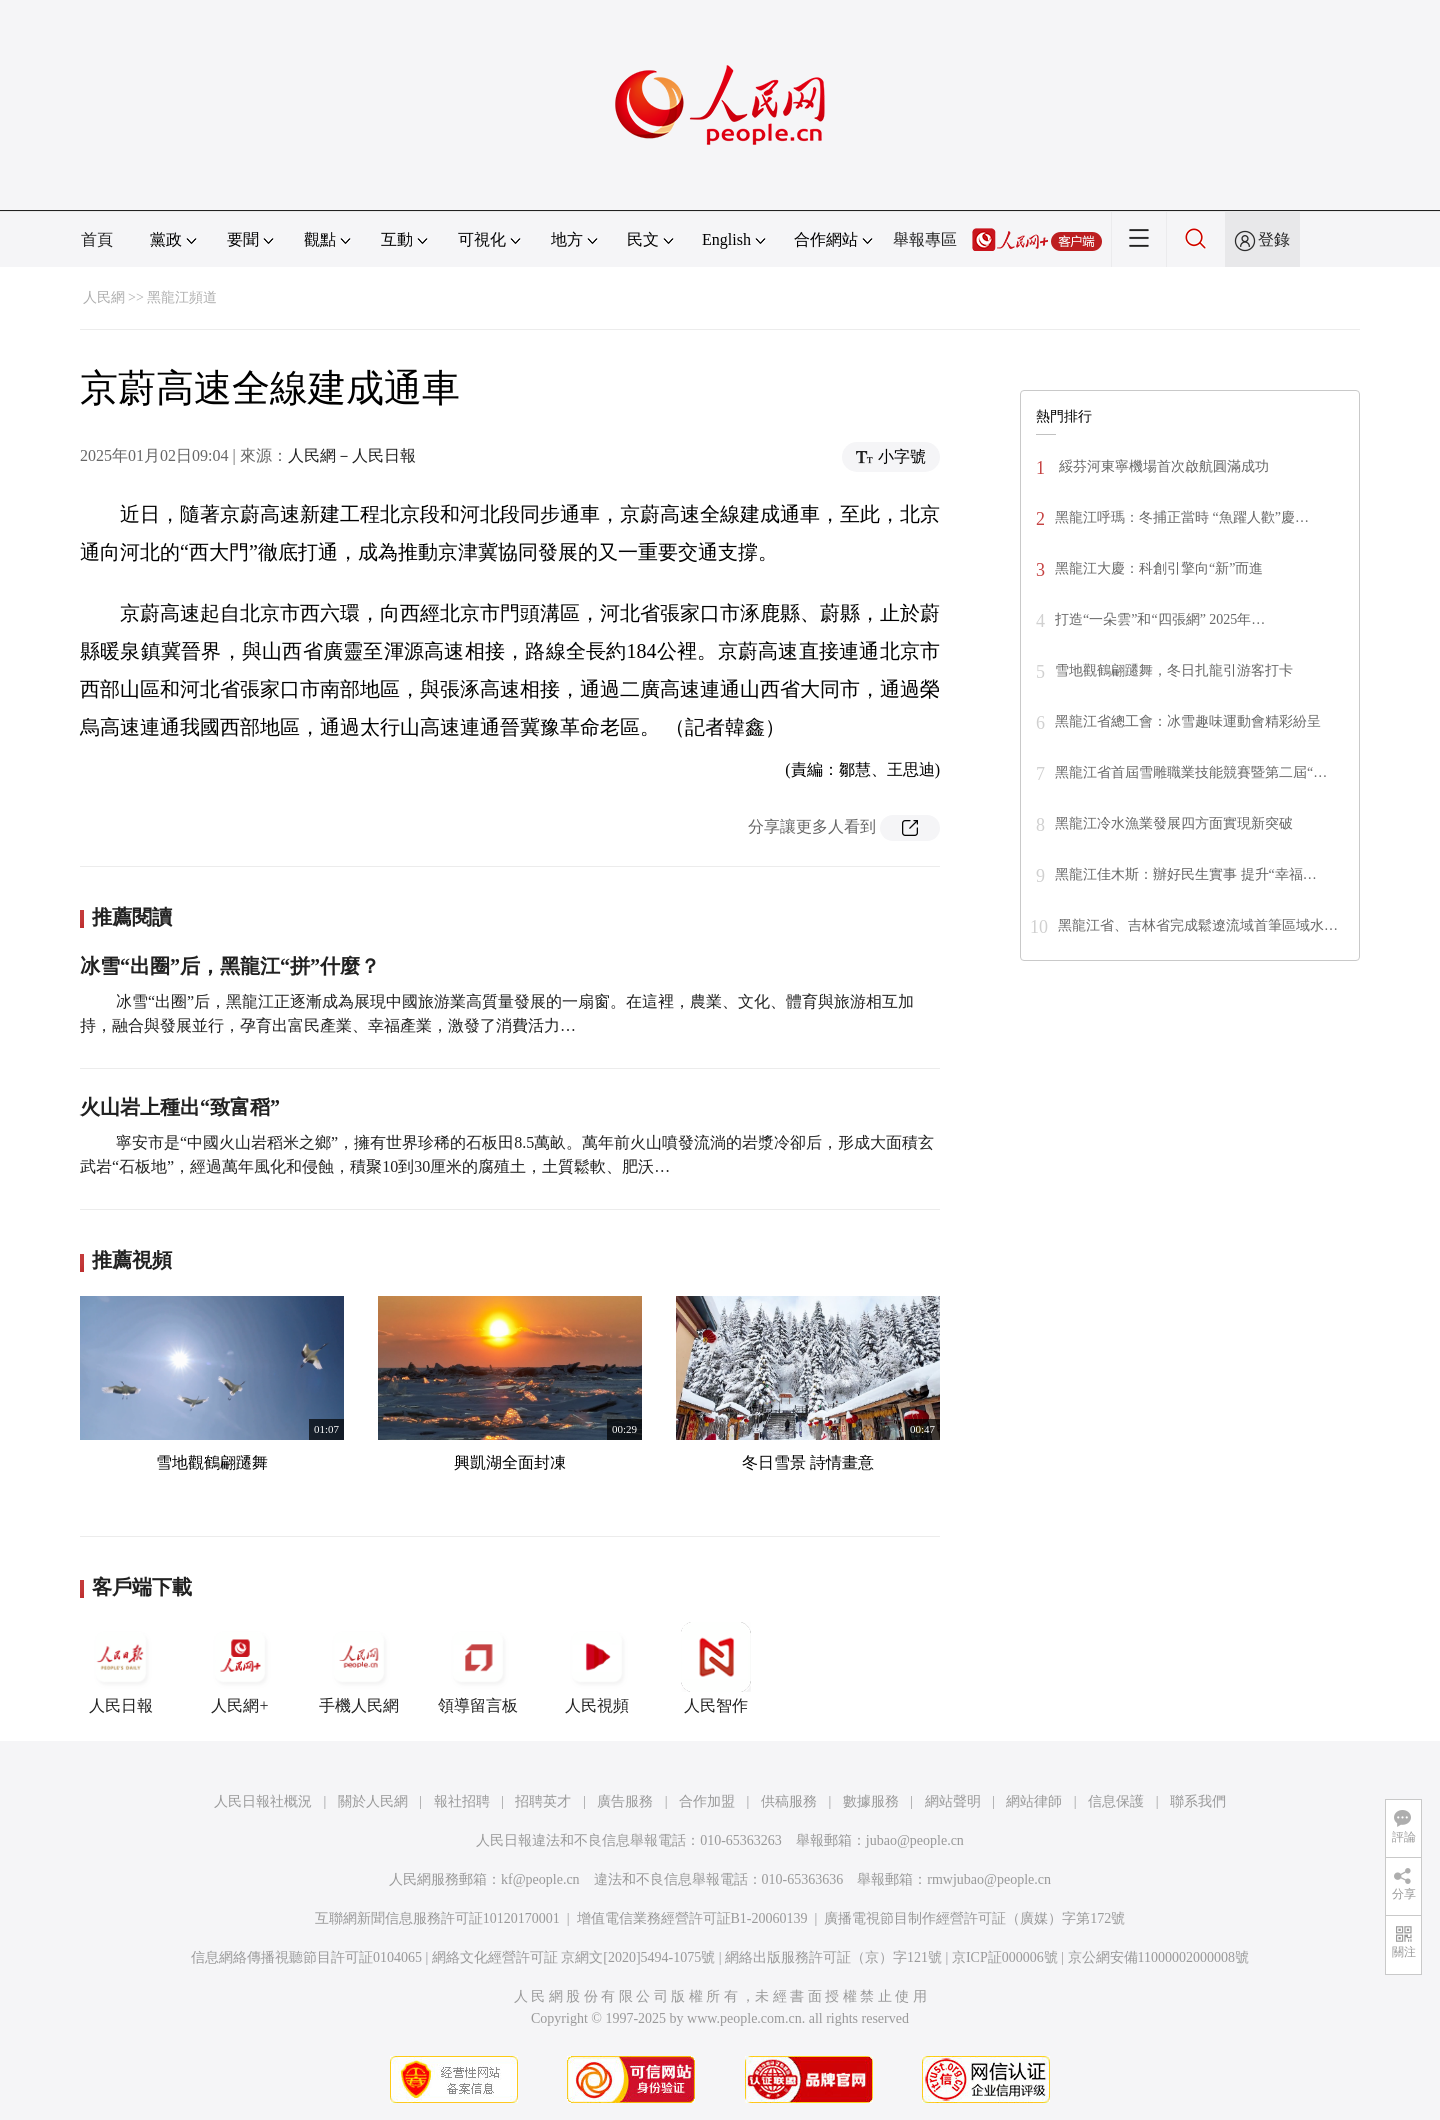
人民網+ (240, 1668)
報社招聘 (462, 1801)
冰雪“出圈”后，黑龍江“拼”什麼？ (230, 966)
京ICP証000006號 (1005, 1957)
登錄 (1274, 239)
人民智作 (716, 1668)
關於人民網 (373, 1801)
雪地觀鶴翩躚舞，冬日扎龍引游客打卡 (1174, 670)
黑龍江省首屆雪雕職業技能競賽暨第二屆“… (1191, 772)
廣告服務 (625, 1801)
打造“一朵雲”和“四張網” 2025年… (1160, 619)
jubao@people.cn (915, 1840)
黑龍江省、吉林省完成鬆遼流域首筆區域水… (1198, 925)
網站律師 (1034, 1801)
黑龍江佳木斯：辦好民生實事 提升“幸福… (1186, 874)
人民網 (104, 297)
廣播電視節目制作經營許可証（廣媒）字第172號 (974, 1918)
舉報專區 (925, 239)
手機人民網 (359, 1668)
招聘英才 (543, 1801)
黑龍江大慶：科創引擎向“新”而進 (1159, 568)
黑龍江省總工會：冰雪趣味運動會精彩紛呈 (1188, 721)
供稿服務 (789, 1801)
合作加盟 (707, 1801)
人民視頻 (597, 1668)
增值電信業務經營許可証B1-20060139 (692, 1918)
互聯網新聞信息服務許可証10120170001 (437, 1918)
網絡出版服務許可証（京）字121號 (833, 1957)
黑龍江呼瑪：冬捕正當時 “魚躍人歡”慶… (1182, 517)
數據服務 (871, 1801)
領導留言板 (478, 1668)
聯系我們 (1198, 1801)
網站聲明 (953, 1801)
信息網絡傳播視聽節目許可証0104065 (306, 1957)
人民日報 (121, 1668)
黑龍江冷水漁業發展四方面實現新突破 (1174, 823)
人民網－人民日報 (352, 455)
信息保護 (1116, 1801)
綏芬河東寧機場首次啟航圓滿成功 (1162, 466)
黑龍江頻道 (182, 297)
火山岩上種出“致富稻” (180, 1107)
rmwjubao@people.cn (989, 1879)
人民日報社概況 (263, 1801)
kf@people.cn (540, 1879)
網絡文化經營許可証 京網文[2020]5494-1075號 (574, 1957)
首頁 (97, 239)
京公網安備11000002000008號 (1158, 1957)
